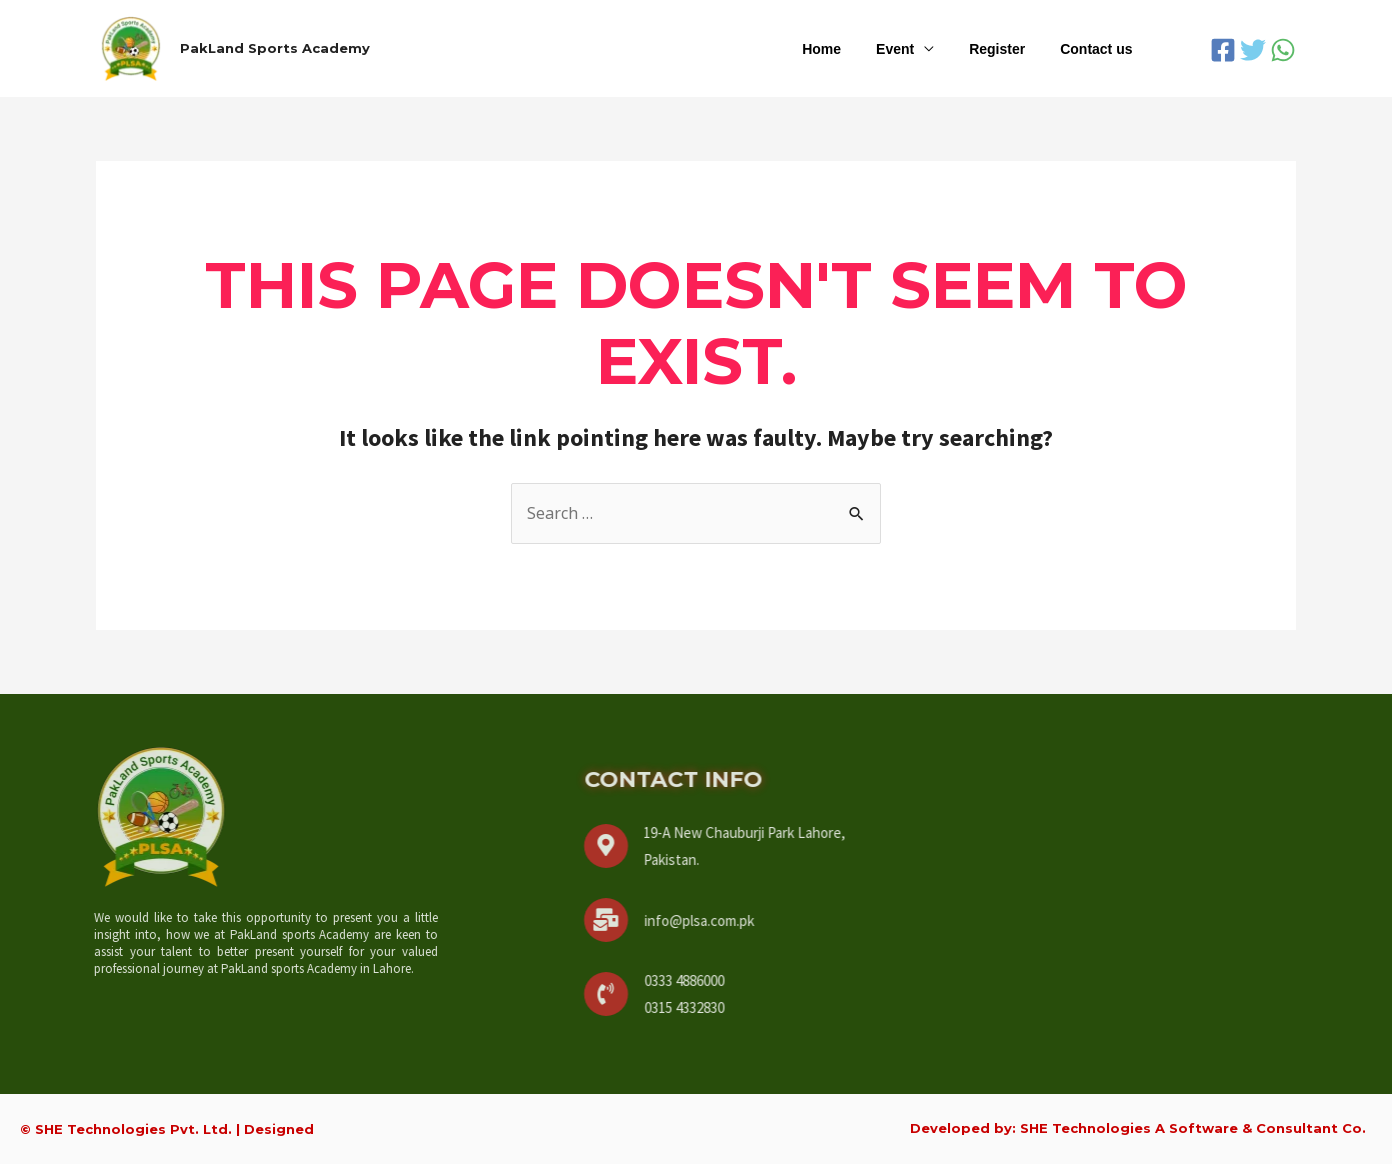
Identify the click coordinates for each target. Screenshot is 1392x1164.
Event (913, 49)
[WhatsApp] (1283, 50)
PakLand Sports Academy (275, 48)
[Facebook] (1223, 50)
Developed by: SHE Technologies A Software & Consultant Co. (1138, 1128)
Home (846, 49)
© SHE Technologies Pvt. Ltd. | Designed (167, 1129)
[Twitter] (1253, 50)
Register (1008, 49)
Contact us (1100, 49)
